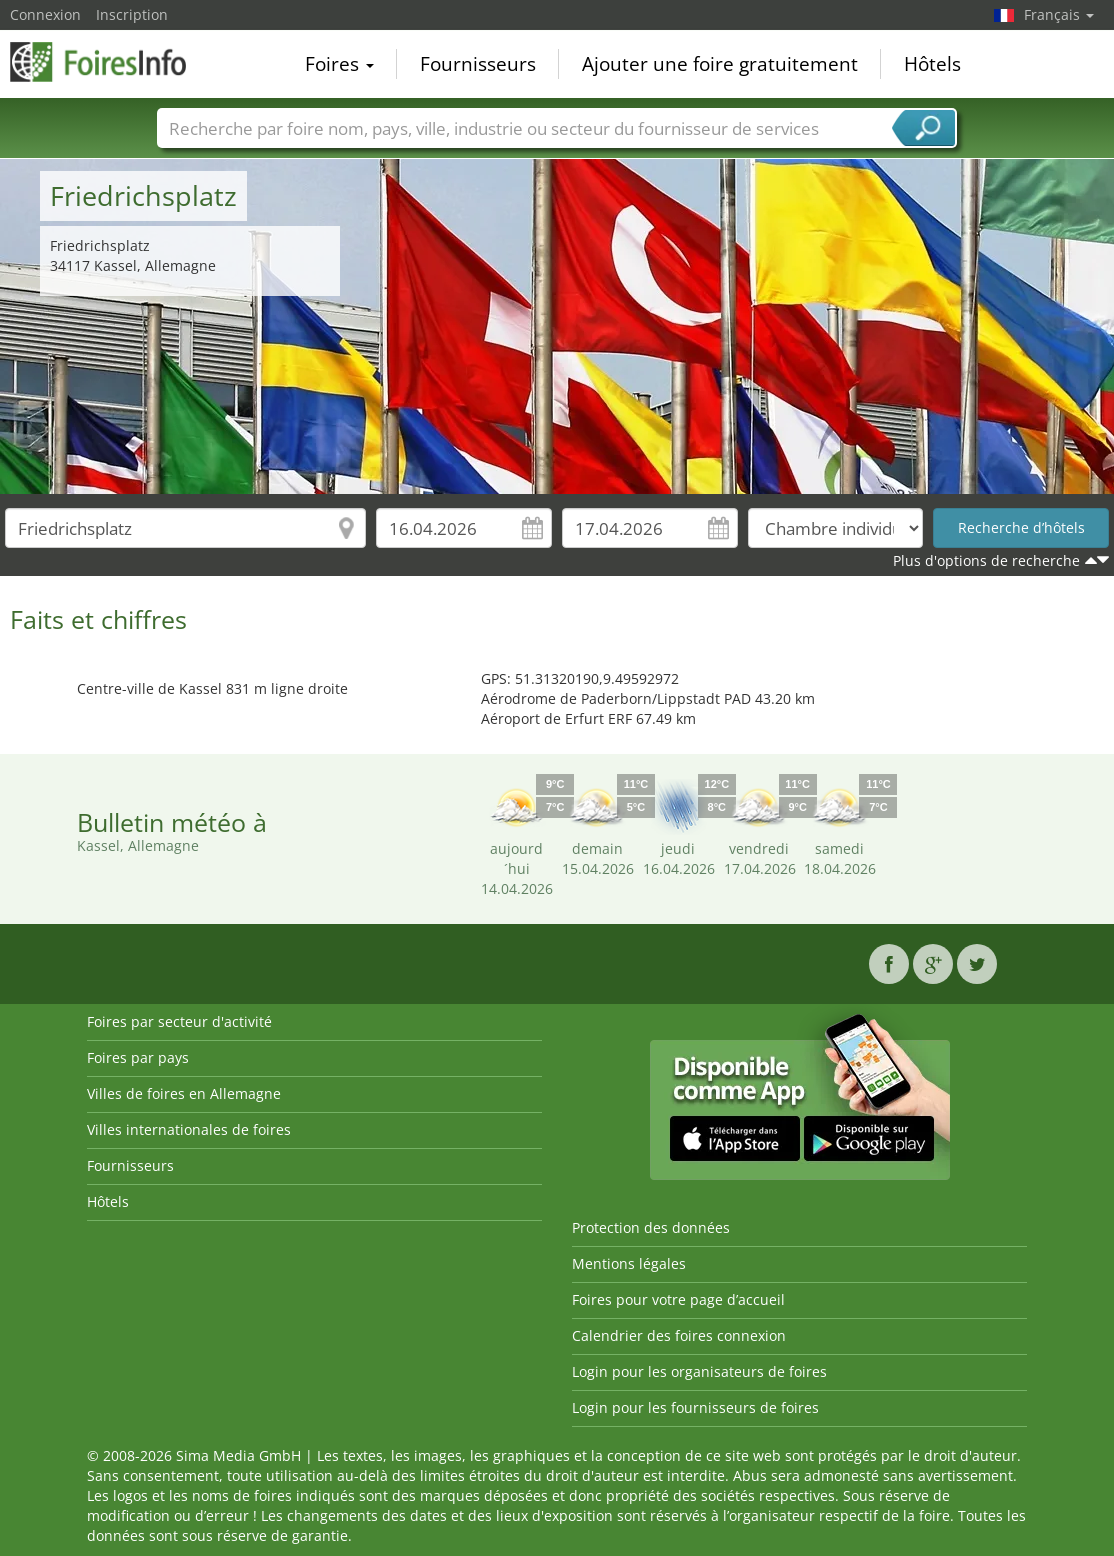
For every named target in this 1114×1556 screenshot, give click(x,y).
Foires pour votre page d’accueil (678, 1299)
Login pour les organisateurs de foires (699, 1371)
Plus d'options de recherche (986, 560)
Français (1059, 14)
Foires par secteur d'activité (179, 1021)
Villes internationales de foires (189, 1129)
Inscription (132, 14)
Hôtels (932, 64)
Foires (339, 64)
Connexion (45, 14)
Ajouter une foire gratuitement (720, 64)
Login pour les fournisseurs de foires (695, 1407)
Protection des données (651, 1227)
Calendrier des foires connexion (679, 1335)
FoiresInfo (110, 62)
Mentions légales (629, 1263)
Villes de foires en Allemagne (184, 1093)
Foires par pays (138, 1057)
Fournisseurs (478, 64)
